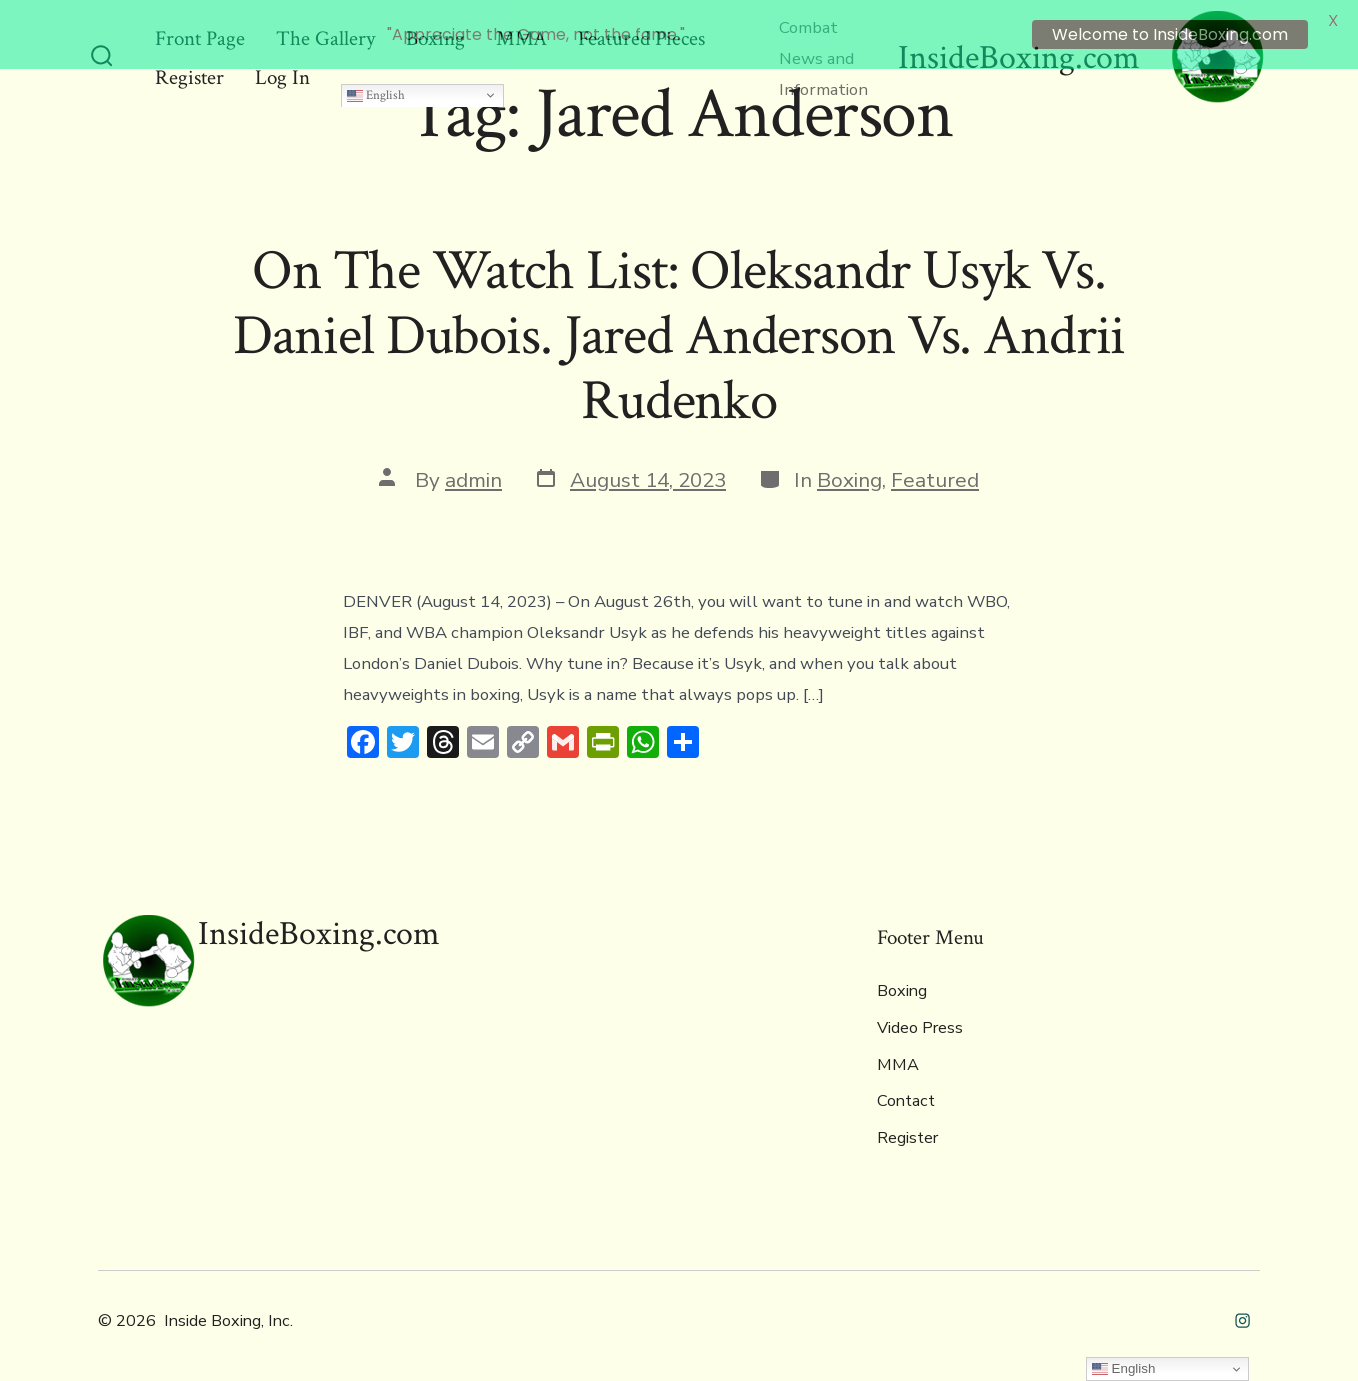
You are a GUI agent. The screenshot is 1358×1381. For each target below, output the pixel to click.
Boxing (849, 467)
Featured (935, 467)
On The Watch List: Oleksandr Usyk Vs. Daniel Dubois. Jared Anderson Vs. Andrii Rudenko (679, 323)
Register (907, 1125)
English (376, 81)
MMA (898, 1052)
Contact (906, 1088)
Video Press (920, 1015)
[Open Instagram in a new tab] (1242, 1307)
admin (473, 467)
